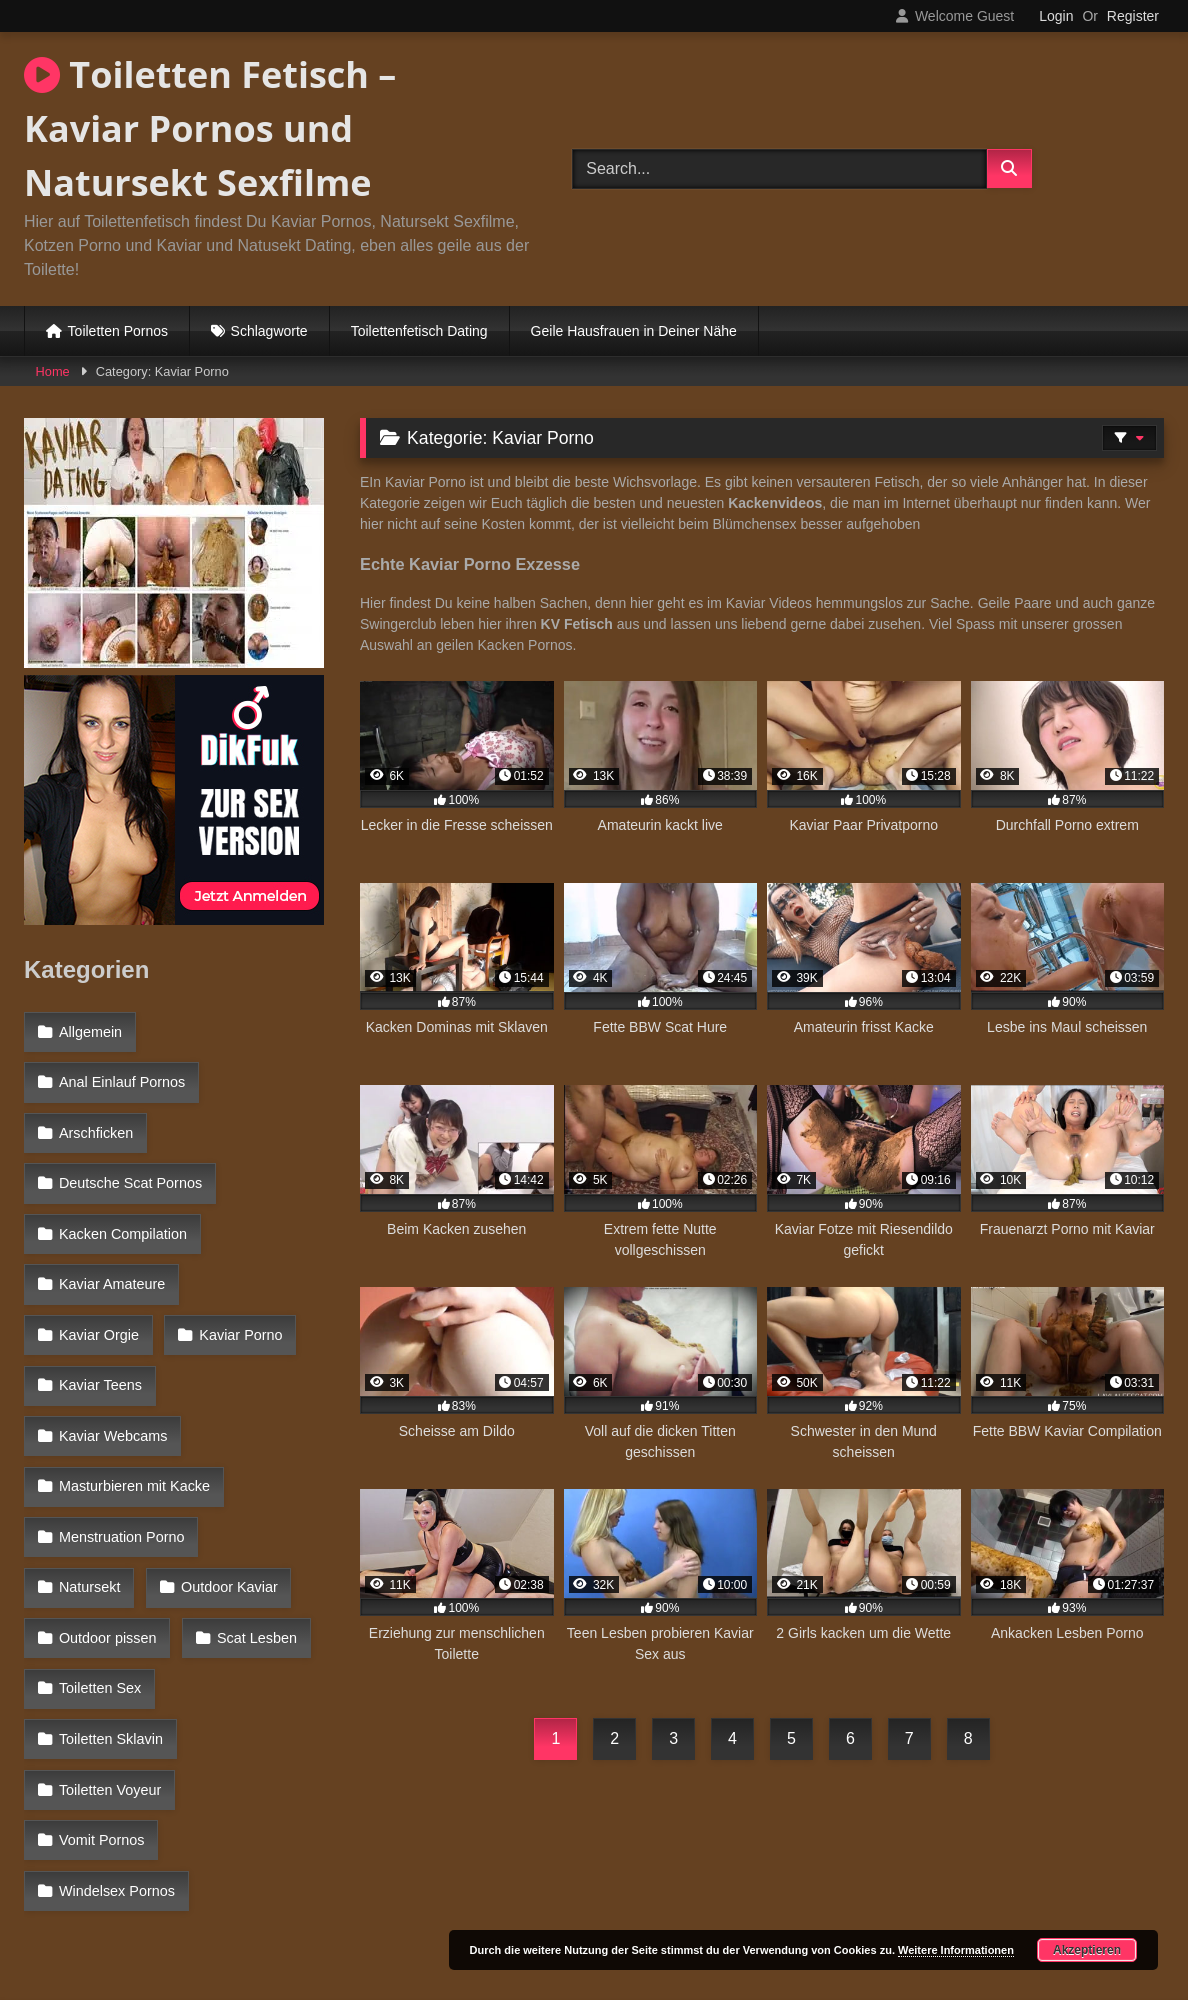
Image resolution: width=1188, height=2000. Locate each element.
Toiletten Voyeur (109, 1593)
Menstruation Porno (121, 1419)
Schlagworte (269, 331)
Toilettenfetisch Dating (419, 331)
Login (1056, 16)
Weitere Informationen (956, 1950)
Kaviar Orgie (260, 1246)
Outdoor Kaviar (106, 1463)
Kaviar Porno (99, 1289)
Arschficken (95, 1116)
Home (53, 371)
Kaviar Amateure (111, 1246)
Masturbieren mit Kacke (133, 1376)
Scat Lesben (252, 1506)
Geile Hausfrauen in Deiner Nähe (634, 331)
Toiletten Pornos (118, 331)
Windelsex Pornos (116, 1679)
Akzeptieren (1087, 1950)
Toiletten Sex (99, 1549)
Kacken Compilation (122, 1203)
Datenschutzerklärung (726, 1913)
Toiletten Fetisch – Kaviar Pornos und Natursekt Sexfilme (210, 128)
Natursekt (271, 1419)
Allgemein (89, 1030)
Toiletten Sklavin (248, 1549)
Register (1133, 16)
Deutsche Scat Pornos (129, 1160)
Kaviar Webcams (112, 1333)
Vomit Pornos (101, 1636)
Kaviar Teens (238, 1289)
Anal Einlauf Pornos (121, 1073)
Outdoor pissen (107, 1506)
